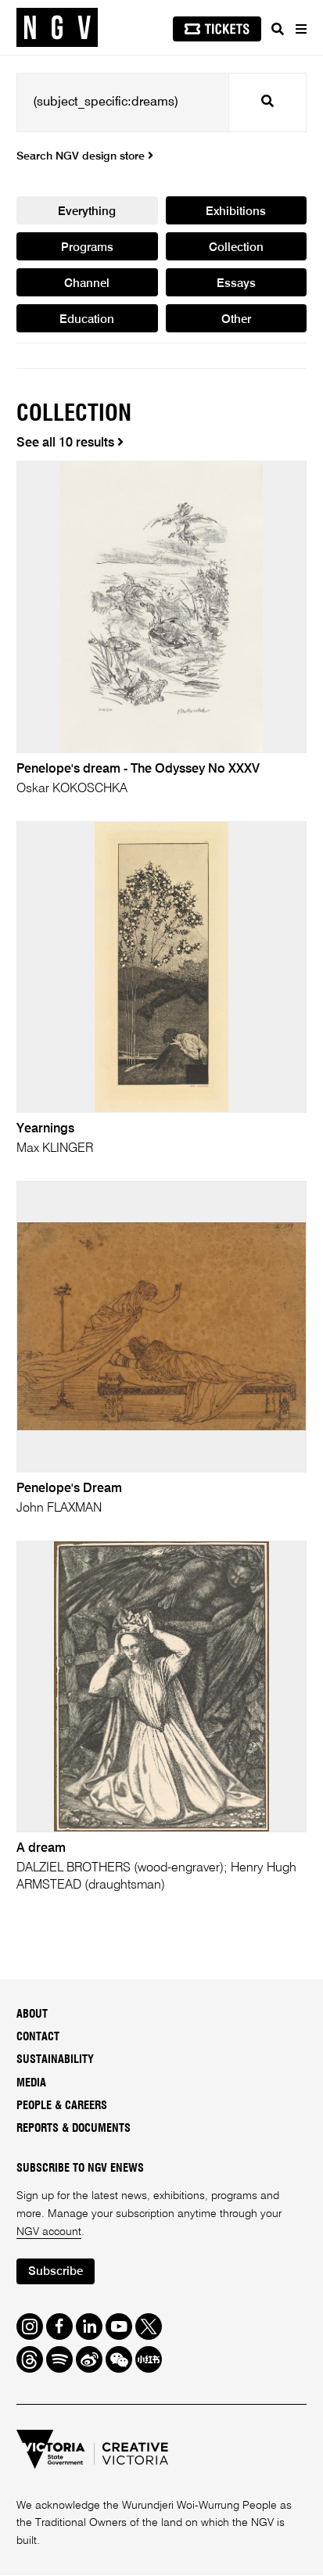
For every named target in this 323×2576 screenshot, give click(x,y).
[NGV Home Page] (57, 27)
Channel (86, 284)
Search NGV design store (84, 156)
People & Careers (61, 2106)
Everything (87, 211)
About (32, 2015)
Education (87, 320)
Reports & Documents (73, 2129)
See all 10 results (70, 444)
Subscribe (55, 2272)
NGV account (48, 2232)
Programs (87, 247)
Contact (37, 2037)
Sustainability (55, 2060)
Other (236, 320)
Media (31, 2084)
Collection (236, 247)
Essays (236, 284)
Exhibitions (236, 211)
